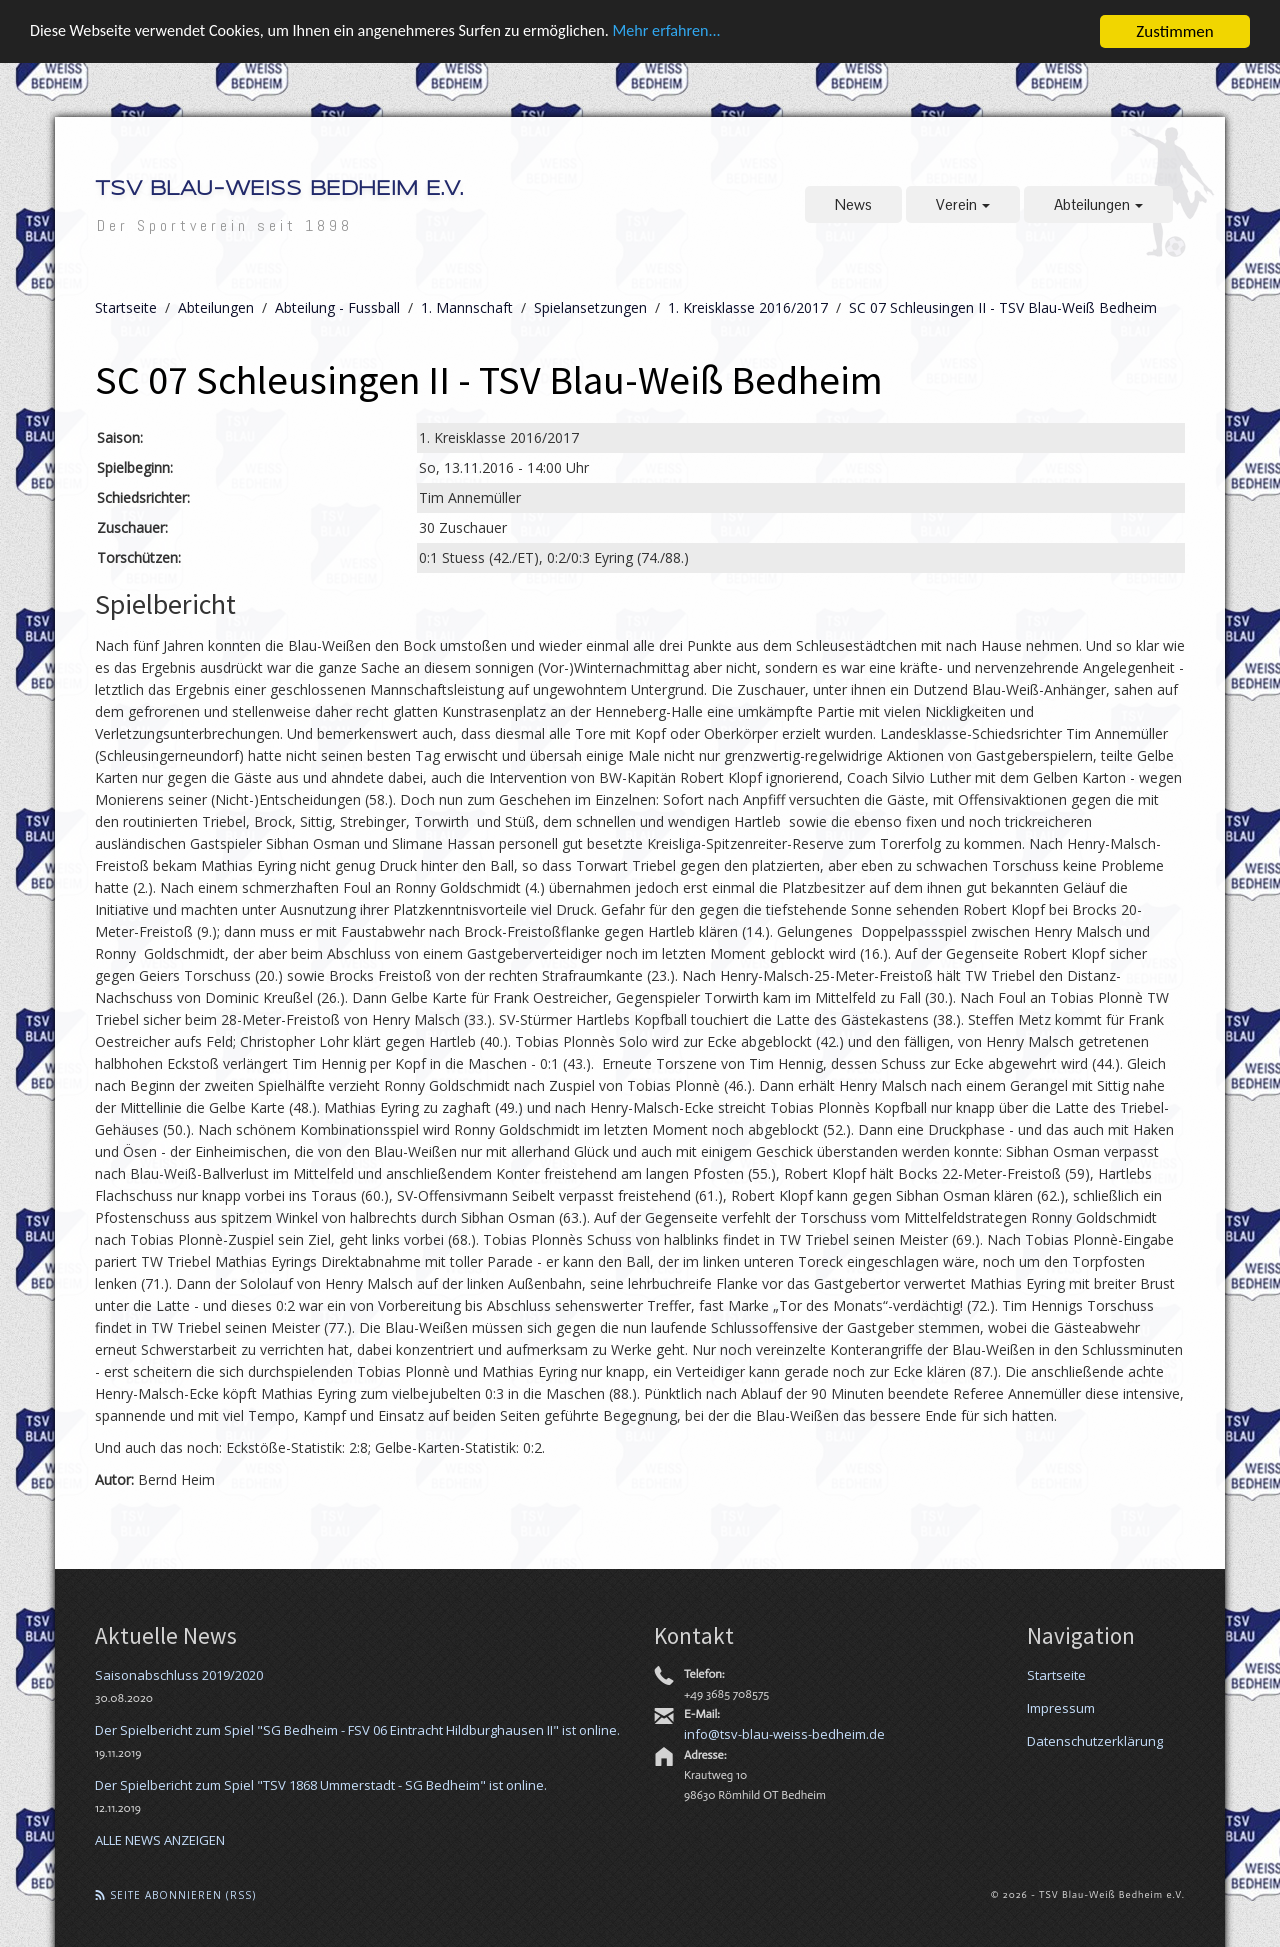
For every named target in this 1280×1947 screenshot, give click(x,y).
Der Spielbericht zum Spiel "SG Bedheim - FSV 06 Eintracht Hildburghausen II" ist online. (357, 1729)
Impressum (1061, 1707)
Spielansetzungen (590, 307)
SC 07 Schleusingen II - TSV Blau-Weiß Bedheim (1003, 307)
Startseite (126, 307)
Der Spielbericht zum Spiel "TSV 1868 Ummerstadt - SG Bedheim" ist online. (321, 1784)
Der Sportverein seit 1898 (225, 225)
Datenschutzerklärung (1095, 1740)
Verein (963, 204)
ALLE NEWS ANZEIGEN (160, 1839)
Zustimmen (1174, 31)
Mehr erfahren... (701, 32)
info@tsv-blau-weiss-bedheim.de (784, 1733)
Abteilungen (1098, 204)
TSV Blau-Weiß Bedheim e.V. (279, 189)
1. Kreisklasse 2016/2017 (748, 307)
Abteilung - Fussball (337, 307)
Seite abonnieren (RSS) (175, 1894)
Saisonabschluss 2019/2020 (179, 1674)
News (853, 204)
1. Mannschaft (467, 307)
